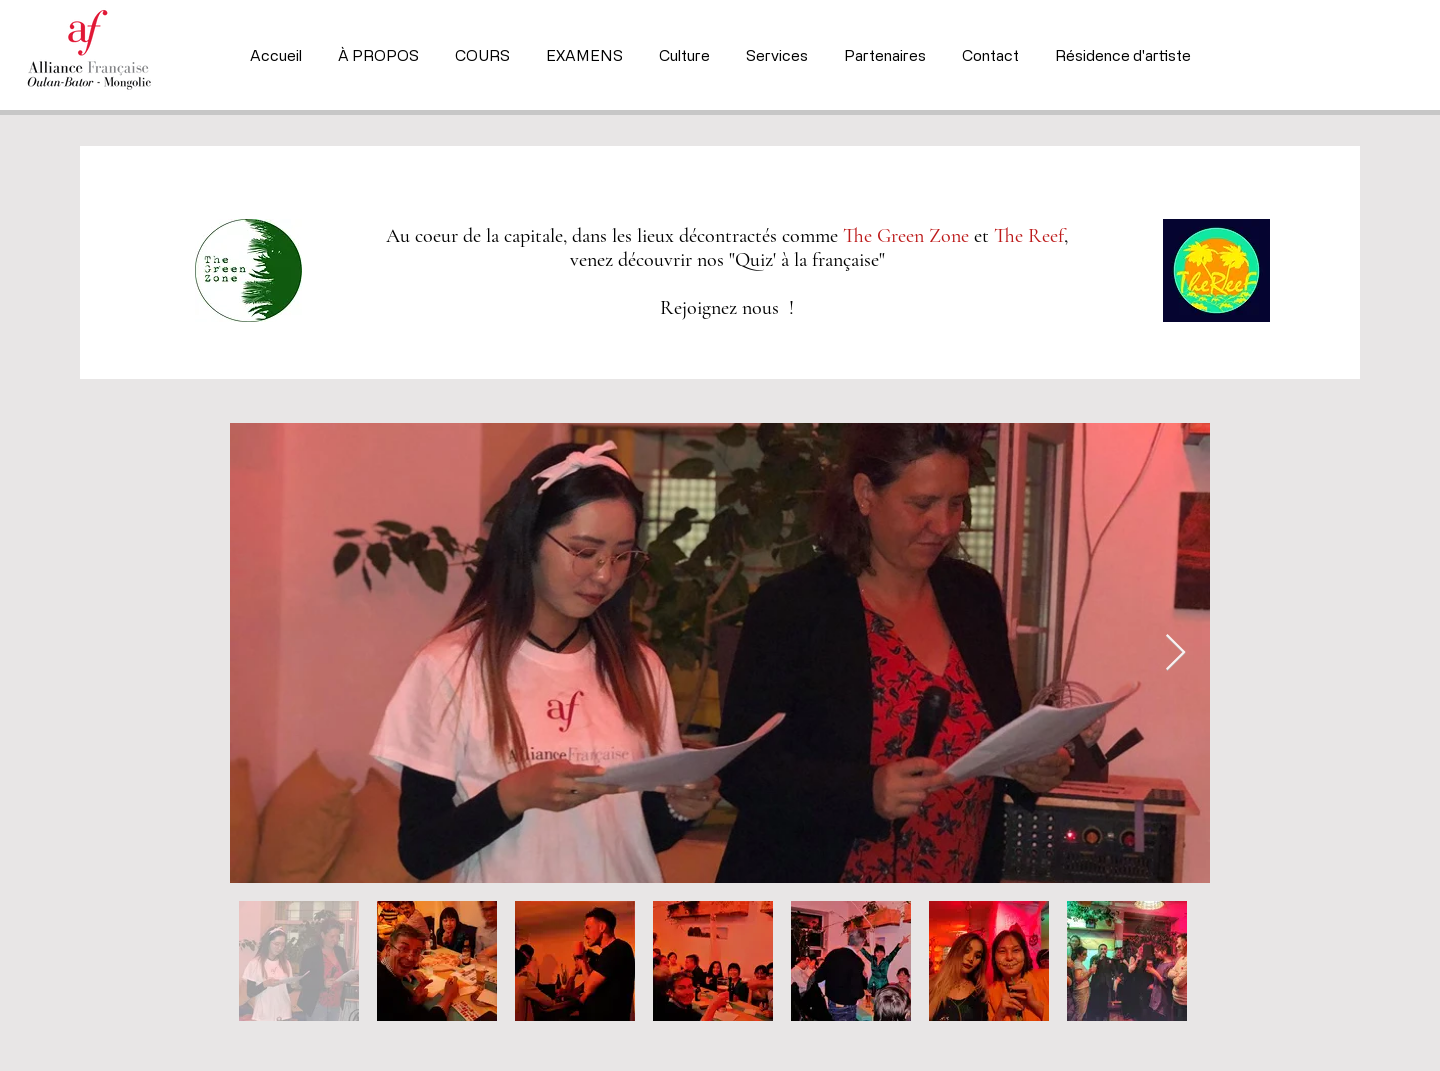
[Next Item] (1175, 653)
